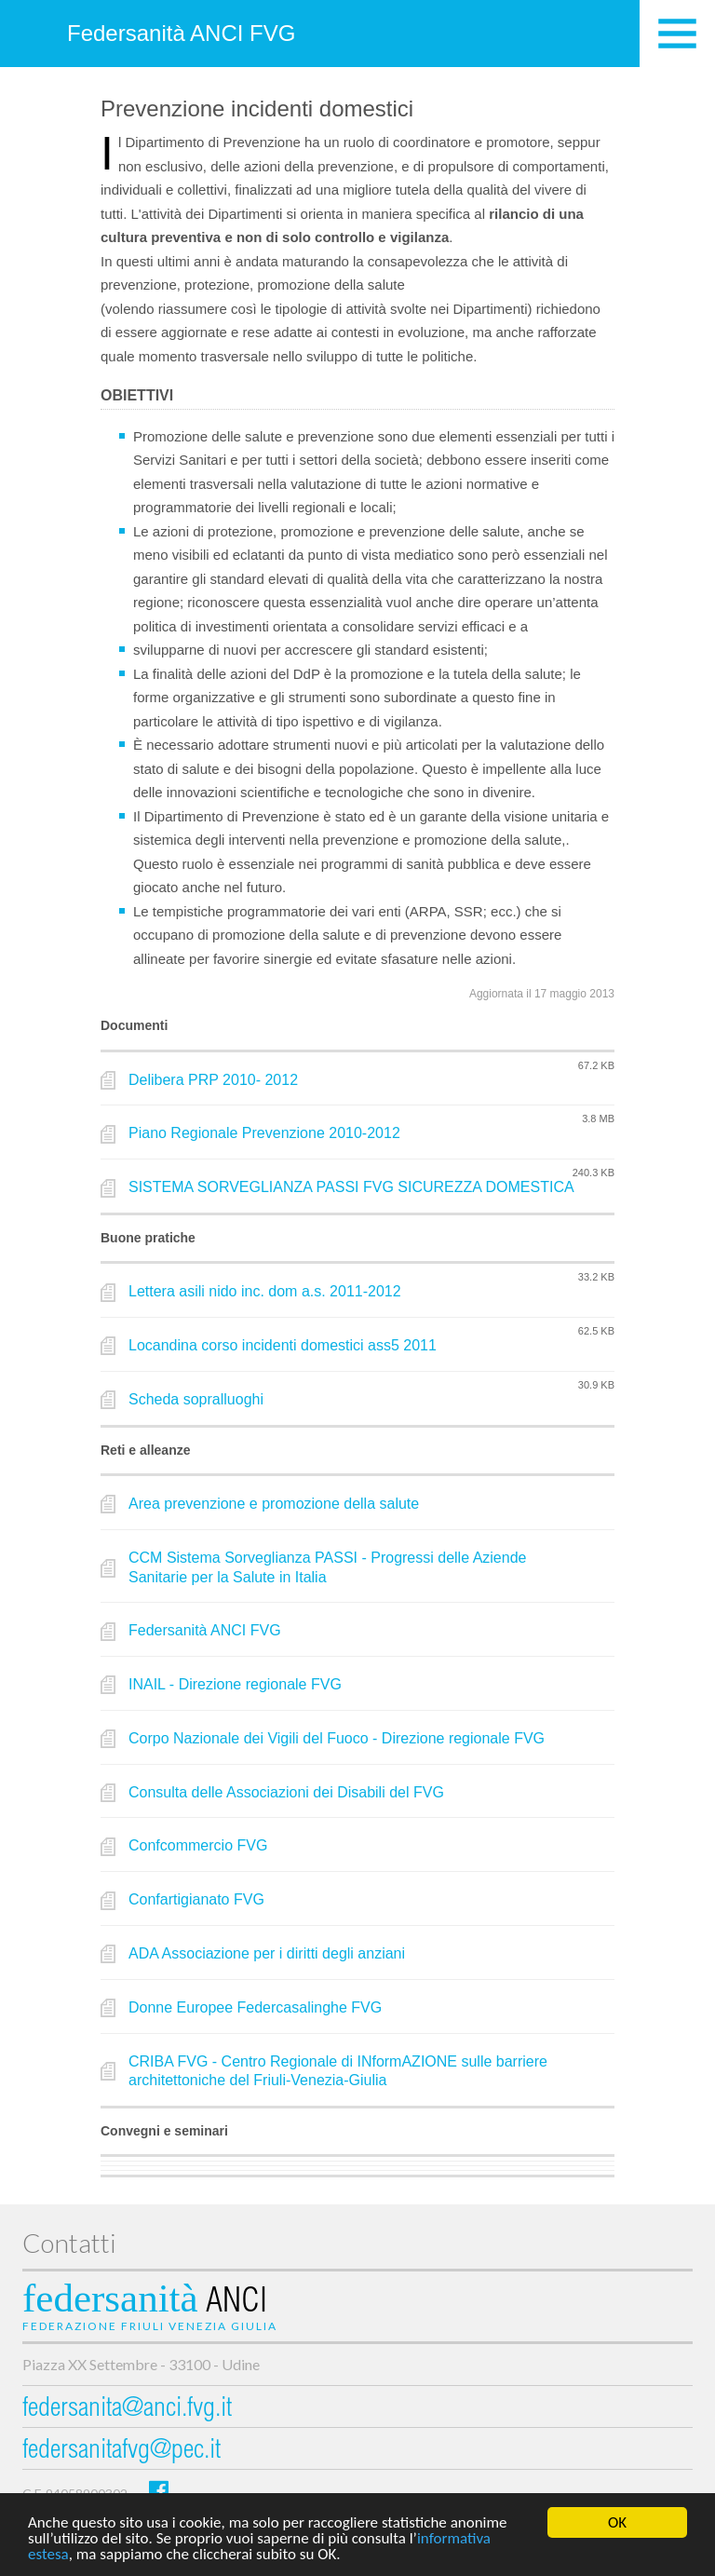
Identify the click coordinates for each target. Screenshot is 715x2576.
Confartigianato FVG (196, 1899)
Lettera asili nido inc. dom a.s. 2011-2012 (264, 1291)
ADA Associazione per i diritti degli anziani (266, 1953)
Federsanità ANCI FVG (181, 33)
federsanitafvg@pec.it (121, 2451)
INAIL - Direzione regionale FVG (235, 1684)
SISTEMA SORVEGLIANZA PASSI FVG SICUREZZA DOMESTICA (351, 1187)
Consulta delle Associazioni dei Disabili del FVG (286, 1792)
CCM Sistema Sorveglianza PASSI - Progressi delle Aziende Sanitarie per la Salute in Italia (327, 1567)
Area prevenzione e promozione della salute (273, 1504)
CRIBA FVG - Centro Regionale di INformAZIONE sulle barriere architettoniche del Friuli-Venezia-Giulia (337, 2071)
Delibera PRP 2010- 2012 (213, 1080)
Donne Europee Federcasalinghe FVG (255, 2007)
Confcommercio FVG (197, 1845)
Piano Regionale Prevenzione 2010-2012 (264, 1133)
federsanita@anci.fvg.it (127, 2409)
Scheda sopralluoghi (195, 1399)
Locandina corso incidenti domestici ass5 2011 (282, 1345)
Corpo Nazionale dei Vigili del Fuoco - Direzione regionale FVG (336, 1738)
